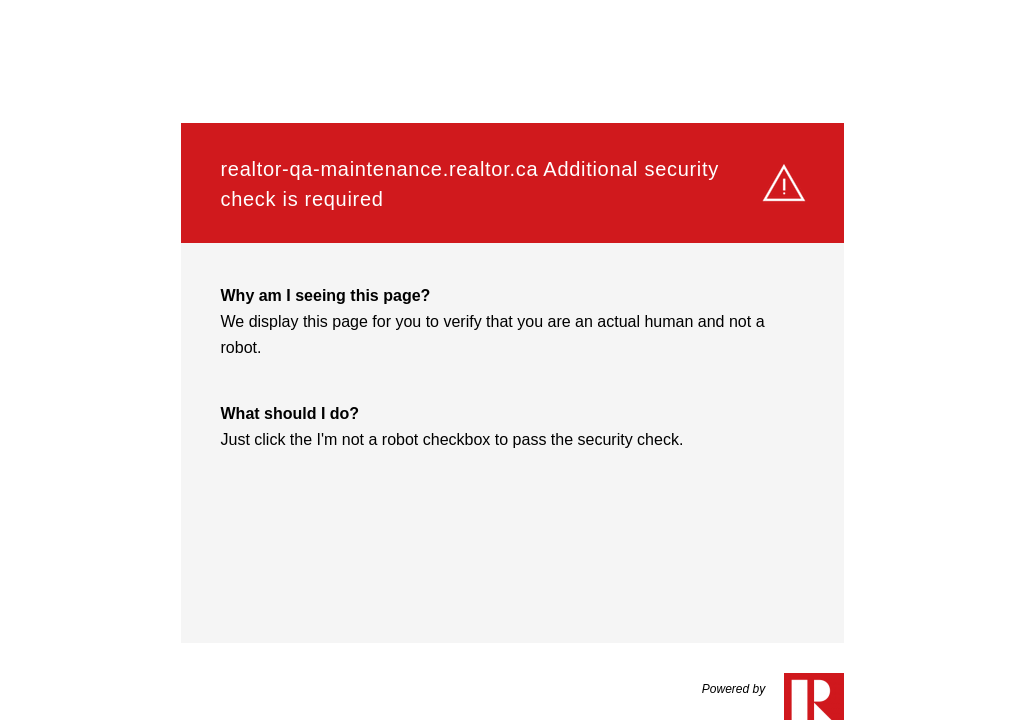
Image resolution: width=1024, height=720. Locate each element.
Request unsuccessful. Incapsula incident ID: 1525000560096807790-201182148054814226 (512, 360)
